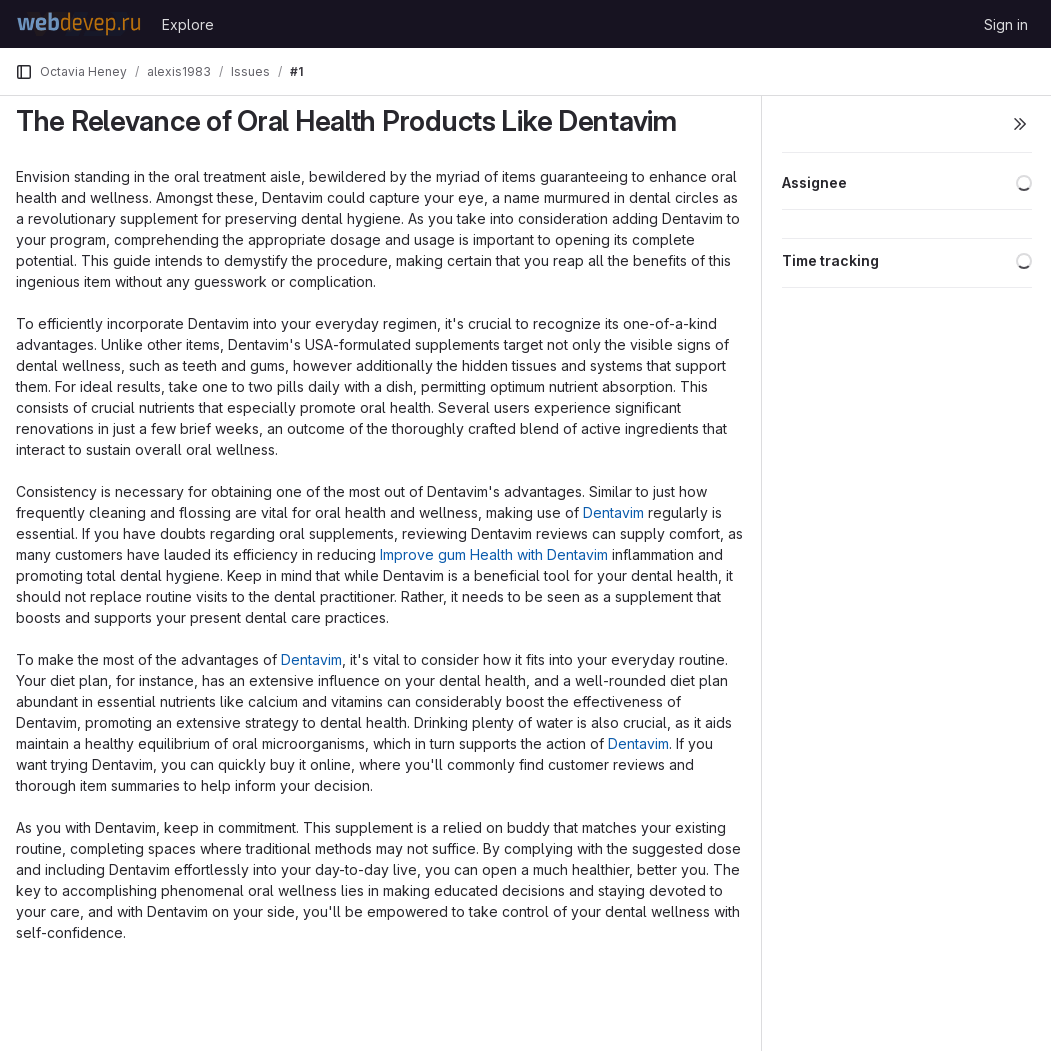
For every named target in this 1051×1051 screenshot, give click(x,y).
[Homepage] (78, 24)
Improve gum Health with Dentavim (494, 554)
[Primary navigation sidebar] (24, 72)
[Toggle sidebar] (1020, 124)
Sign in (1006, 24)
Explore (188, 24)
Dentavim (613, 512)
